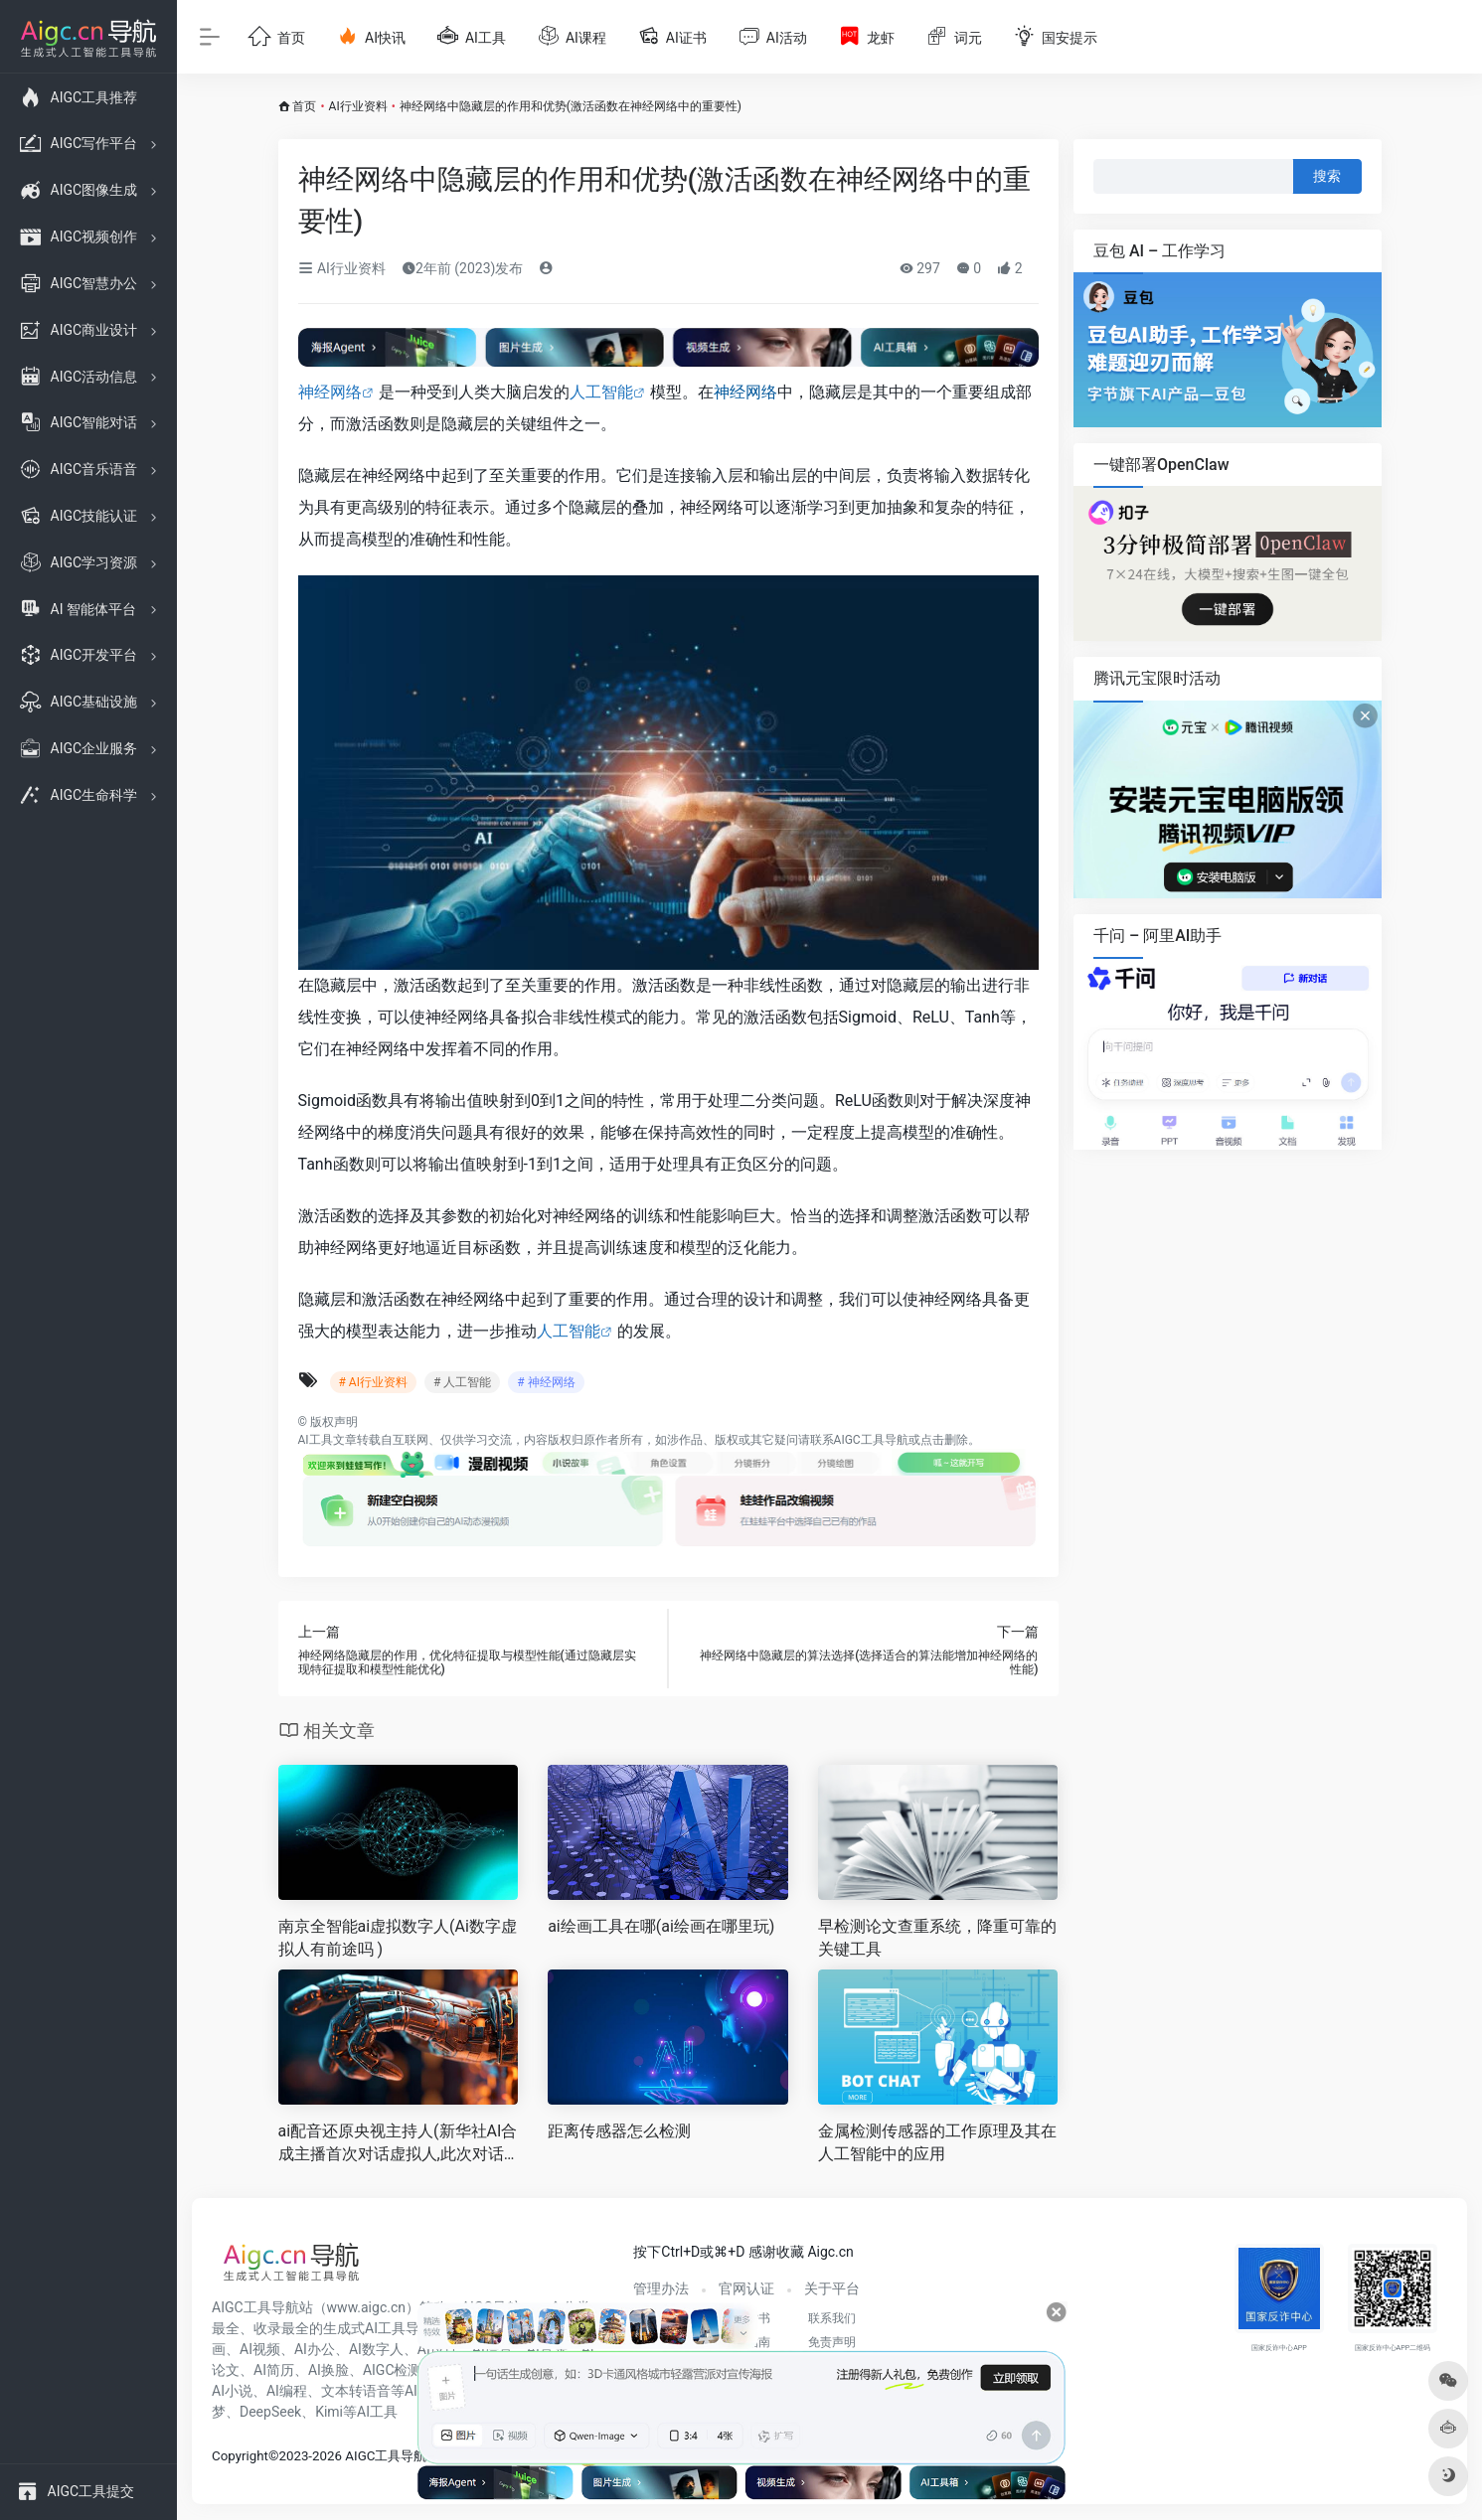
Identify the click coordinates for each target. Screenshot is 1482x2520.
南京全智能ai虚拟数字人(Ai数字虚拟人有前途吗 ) (397, 1938)
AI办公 (314, 2349)
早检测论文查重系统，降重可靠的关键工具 (937, 1938)
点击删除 (944, 1440)
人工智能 (601, 392)
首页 (304, 106)
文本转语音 (356, 2391)
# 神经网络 (546, 1382)
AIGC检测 (392, 2370)
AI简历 (273, 2370)
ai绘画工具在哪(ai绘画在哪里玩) (661, 1926)
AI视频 (260, 2349)
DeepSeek (270, 2412)
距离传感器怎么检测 (619, 2131)
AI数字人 (376, 2349)
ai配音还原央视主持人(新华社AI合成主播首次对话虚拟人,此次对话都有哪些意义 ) (398, 2144)
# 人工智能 (462, 1382)
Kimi (329, 2412)
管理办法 (661, 2288)
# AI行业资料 (373, 1382)
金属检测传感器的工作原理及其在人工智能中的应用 (937, 2142)
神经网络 (330, 392)
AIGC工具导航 (871, 1440)
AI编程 (286, 2391)
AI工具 (315, 1440)
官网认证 (746, 2288)
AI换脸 (328, 2370)
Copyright (240, 2455)
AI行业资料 (358, 106)
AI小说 (232, 2391)
